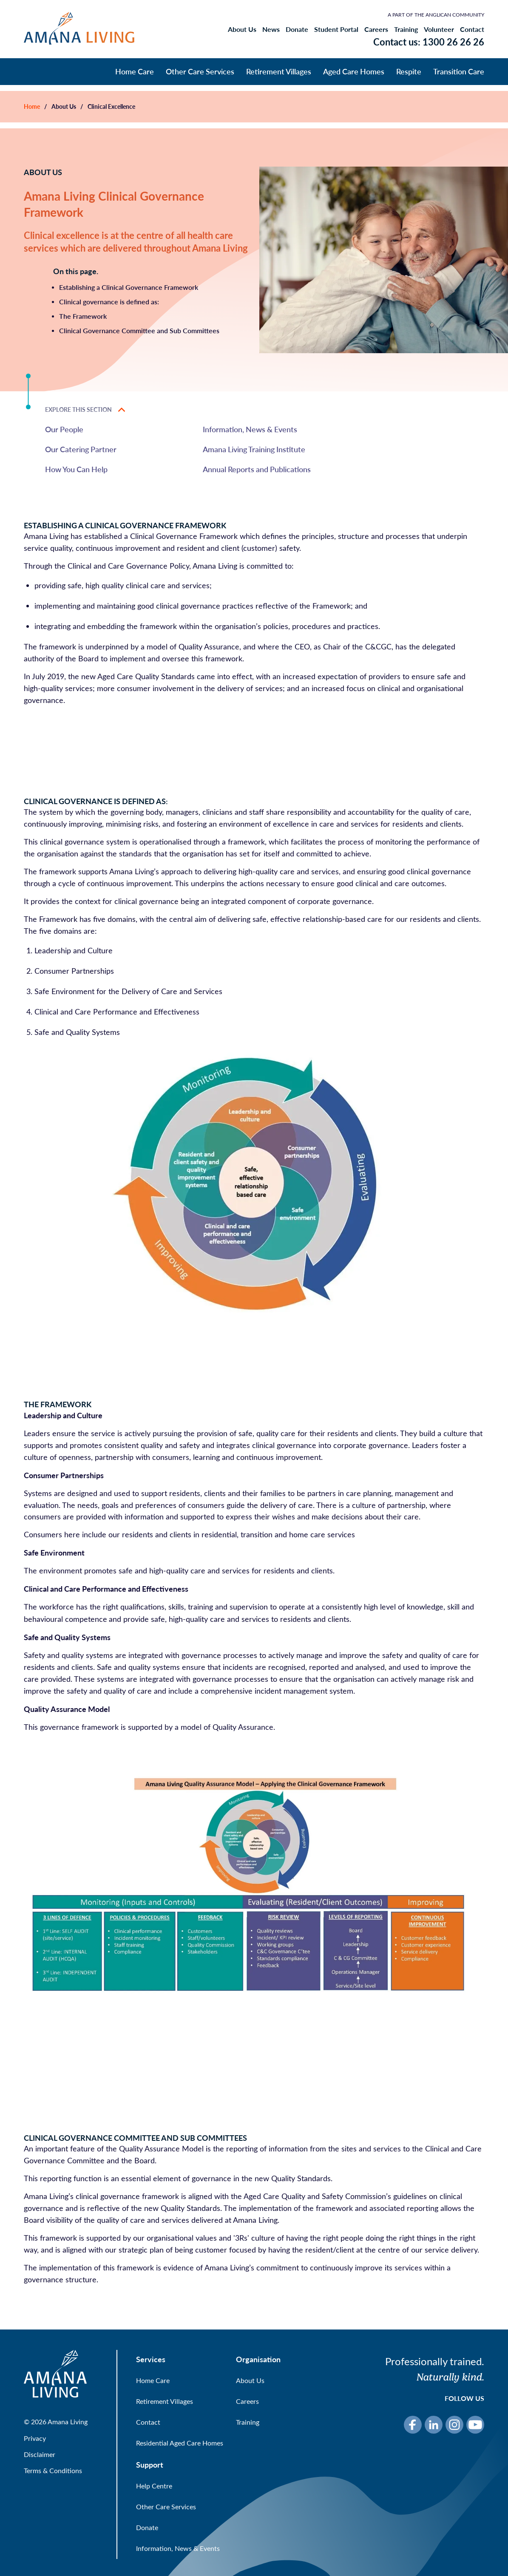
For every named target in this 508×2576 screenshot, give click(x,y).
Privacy (35, 2438)
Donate (297, 29)
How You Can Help (76, 469)
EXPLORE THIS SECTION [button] (85, 409)
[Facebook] (413, 2425)
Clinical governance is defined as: (109, 301)
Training (406, 29)
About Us (242, 29)
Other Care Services (200, 71)
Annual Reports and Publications (257, 469)
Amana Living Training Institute (254, 449)
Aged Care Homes (353, 71)
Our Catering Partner (80, 449)
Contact (472, 29)
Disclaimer (39, 2454)
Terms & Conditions (53, 2470)
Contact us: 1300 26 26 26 (428, 41)
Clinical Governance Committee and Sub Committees (139, 330)
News (271, 29)
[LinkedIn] (434, 2425)
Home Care (134, 71)
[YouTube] (475, 2425)
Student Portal (336, 29)
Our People (64, 429)
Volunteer (439, 29)
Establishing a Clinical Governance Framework (128, 287)
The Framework (83, 316)
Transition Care (458, 71)
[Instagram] (454, 2425)
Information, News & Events (250, 429)
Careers (376, 29)
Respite (408, 71)
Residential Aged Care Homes (179, 2442)
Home (32, 106)
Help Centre (154, 2485)
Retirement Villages (278, 71)
